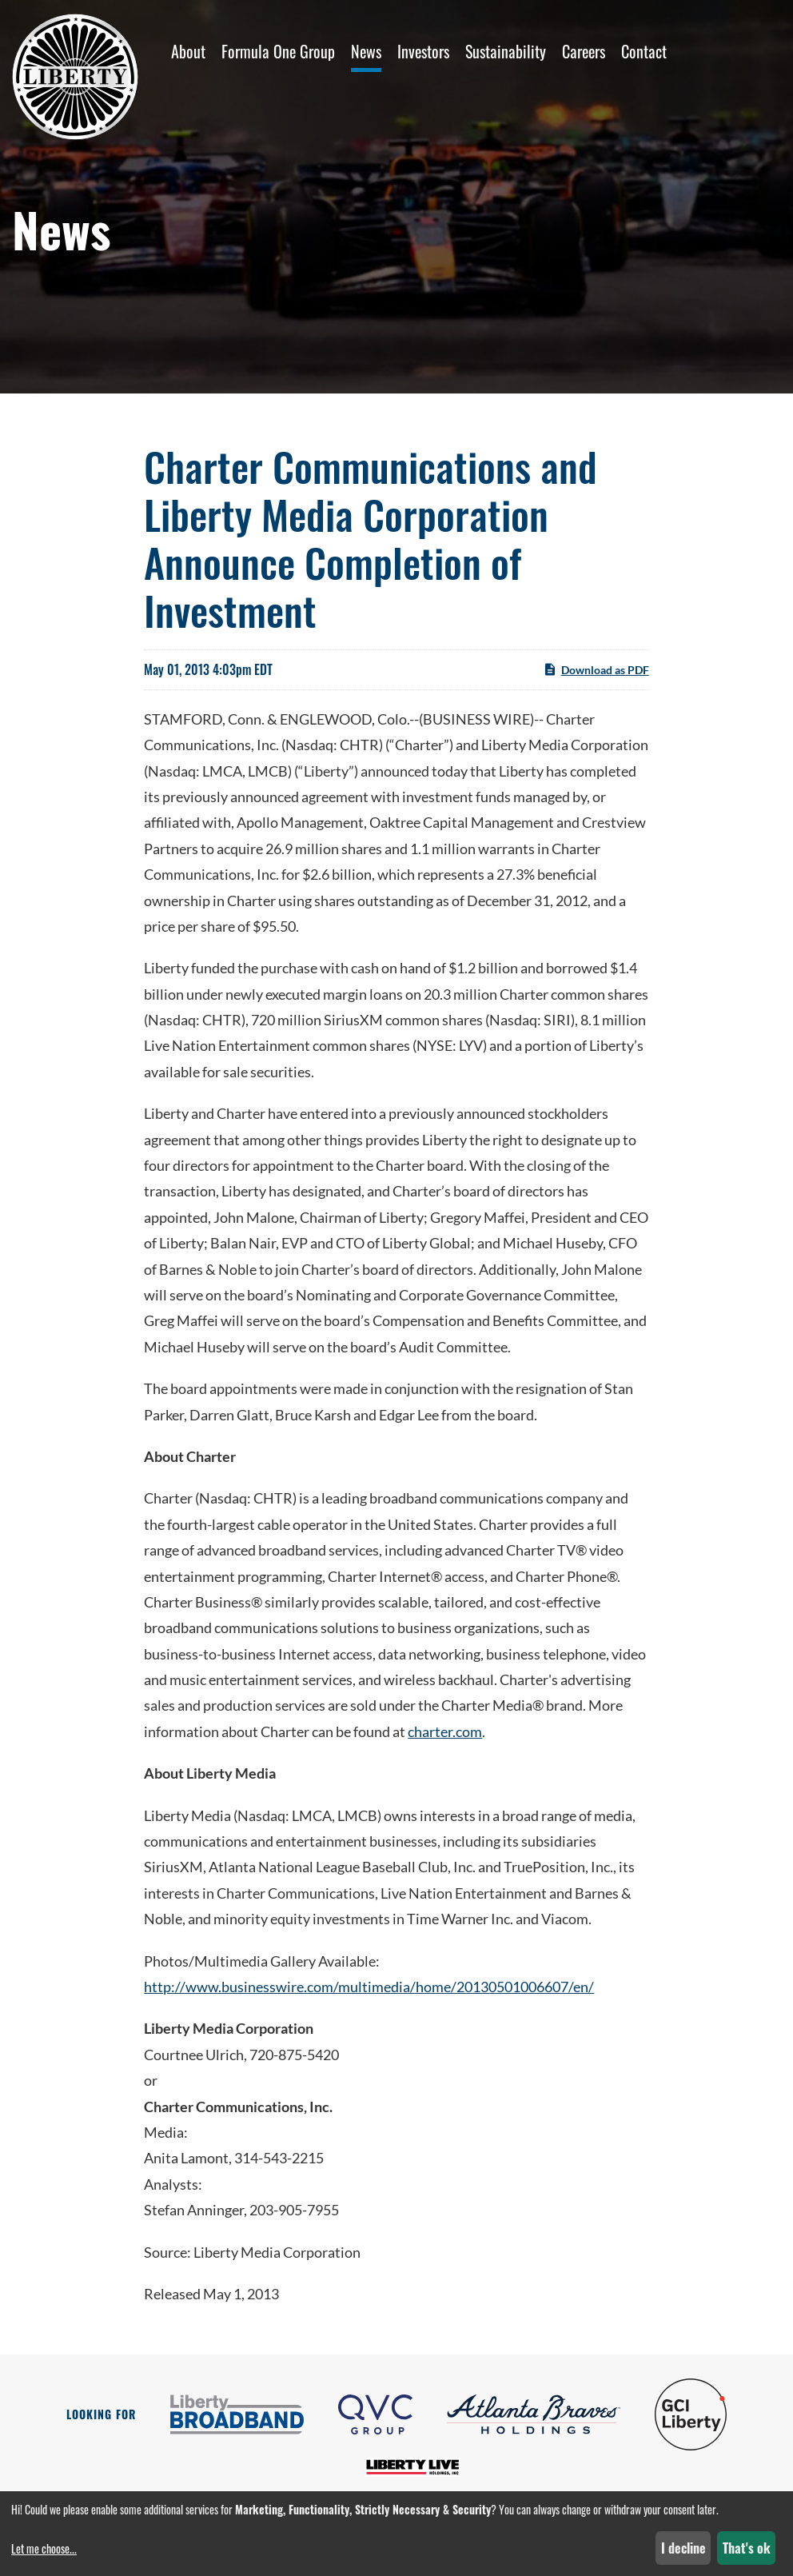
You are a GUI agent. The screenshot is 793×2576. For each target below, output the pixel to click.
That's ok (747, 2548)
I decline (683, 2548)
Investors (423, 51)
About (188, 51)
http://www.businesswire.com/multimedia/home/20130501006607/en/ (369, 1986)
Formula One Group (278, 51)
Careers (583, 51)
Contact (644, 51)
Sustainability (505, 51)
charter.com (445, 1731)
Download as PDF (596, 669)
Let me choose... (44, 2548)
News (366, 51)
